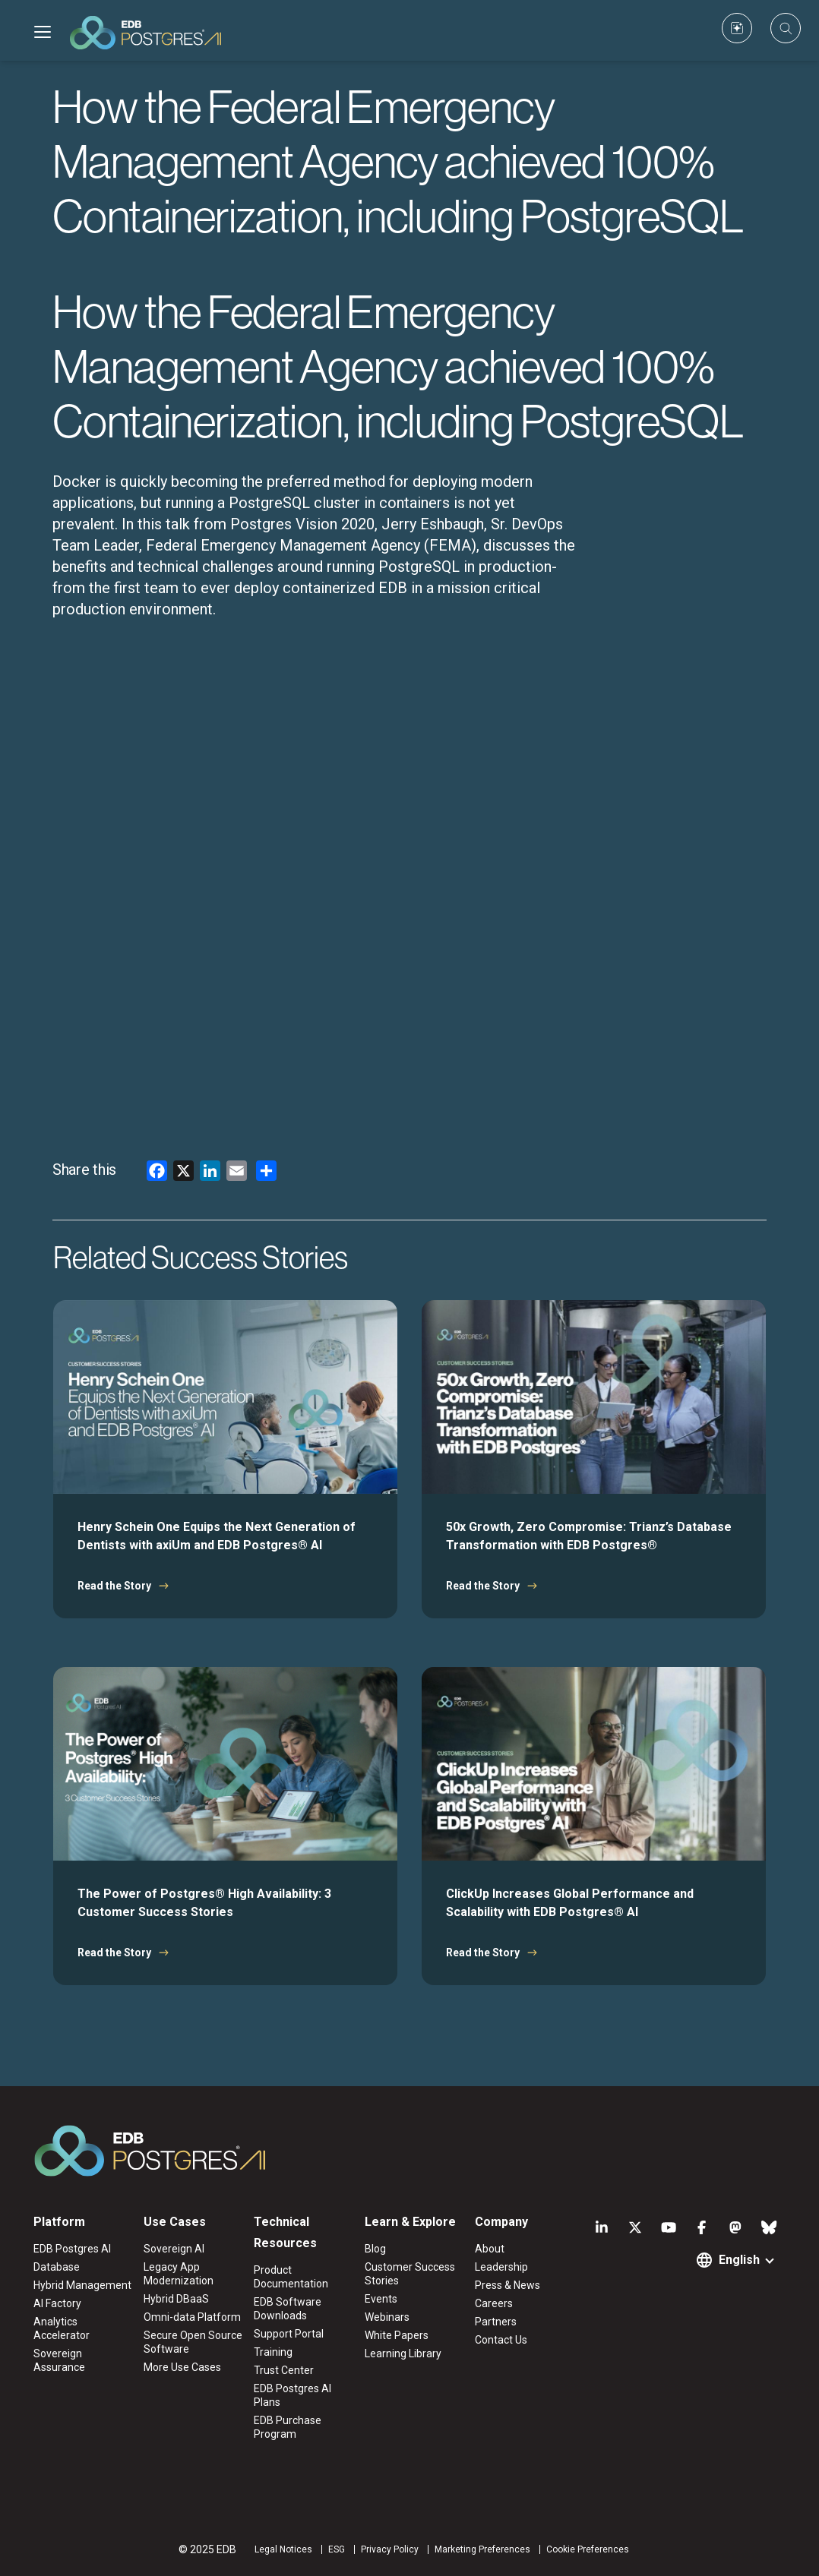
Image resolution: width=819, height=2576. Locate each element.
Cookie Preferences (587, 2549)
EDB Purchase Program (287, 2427)
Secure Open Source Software (193, 2342)
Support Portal (289, 2334)
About (489, 2249)
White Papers (396, 2335)
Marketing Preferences (482, 2549)
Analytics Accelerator (61, 2328)
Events (381, 2299)
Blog (375, 2249)
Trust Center (284, 2370)
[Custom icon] (737, 28)
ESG (336, 2549)
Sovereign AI (174, 2249)
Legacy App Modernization (178, 2274)
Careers (494, 2303)
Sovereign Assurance (59, 2360)
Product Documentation (291, 2277)
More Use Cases (182, 2367)
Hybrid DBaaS (176, 2299)
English (739, 2259)
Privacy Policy (390, 2549)
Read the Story (114, 1586)
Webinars (387, 2317)
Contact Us (501, 2340)
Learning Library (403, 2353)
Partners (496, 2322)
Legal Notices (283, 2549)
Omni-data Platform (192, 2317)
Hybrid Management (82, 2285)
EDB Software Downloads (287, 2309)
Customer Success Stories (410, 2274)
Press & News (507, 2285)
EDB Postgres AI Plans (292, 2395)
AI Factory (57, 2303)
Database (56, 2267)
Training (273, 2352)
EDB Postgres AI (72, 2249)
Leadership (501, 2267)
